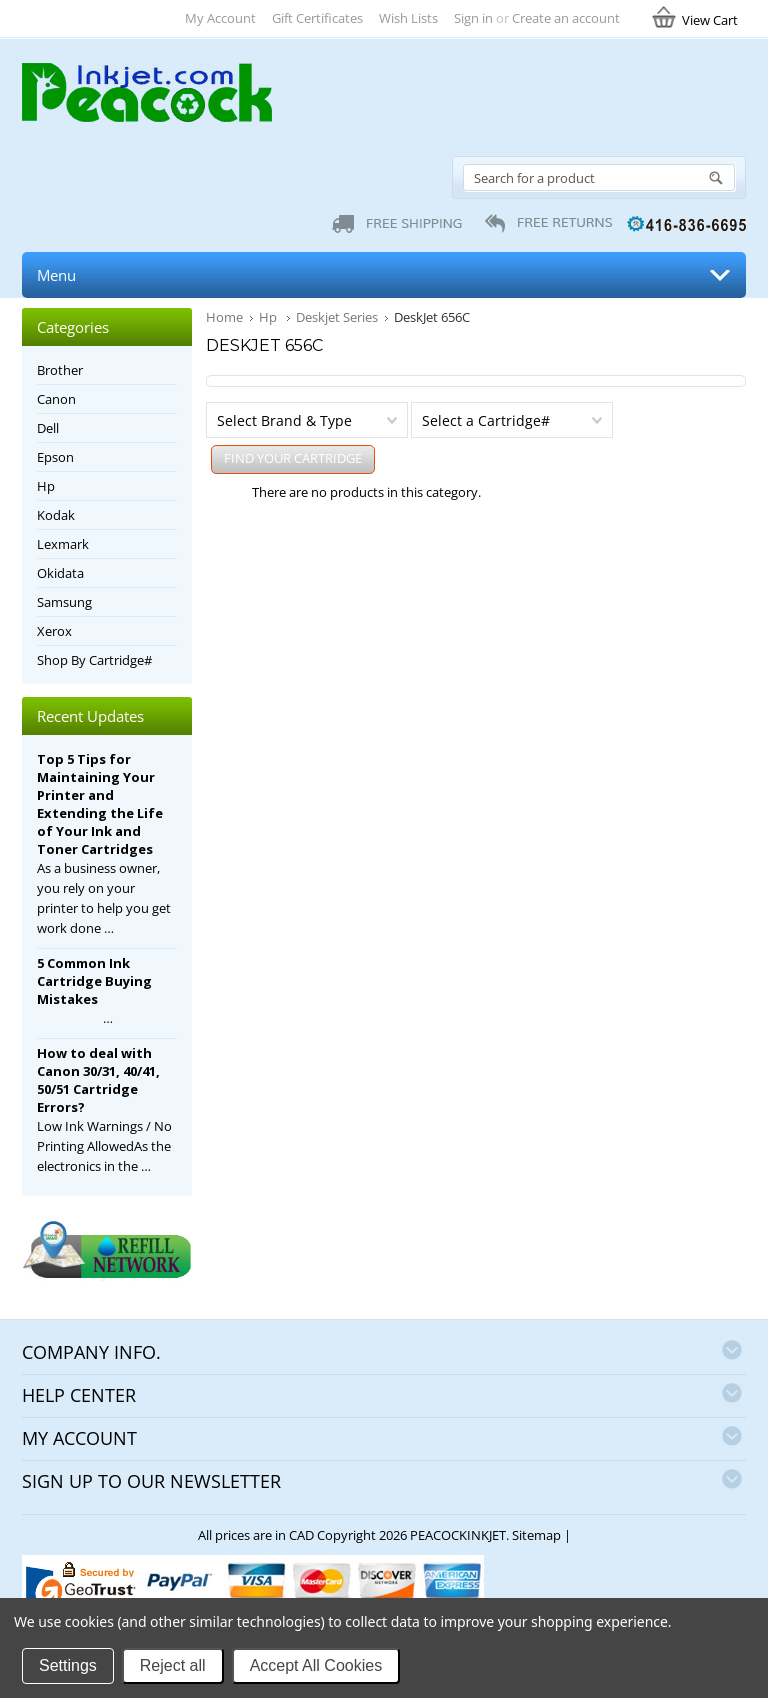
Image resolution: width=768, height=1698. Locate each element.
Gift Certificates (317, 18)
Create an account (566, 18)
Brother (60, 370)
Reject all (173, 1665)
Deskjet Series (337, 317)
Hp (269, 317)
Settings (68, 1665)
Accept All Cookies (316, 1665)
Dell (48, 428)
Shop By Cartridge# (94, 660)
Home (224, 317)
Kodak (56, 515)
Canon (56, 399)
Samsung (64, 602)
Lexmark (63, 544)
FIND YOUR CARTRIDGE (293, 458)
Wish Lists (408, 18)
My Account (220, 18)
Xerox (54, 631)
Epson (55, 457)
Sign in (473, 18)
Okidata (60, 573)
